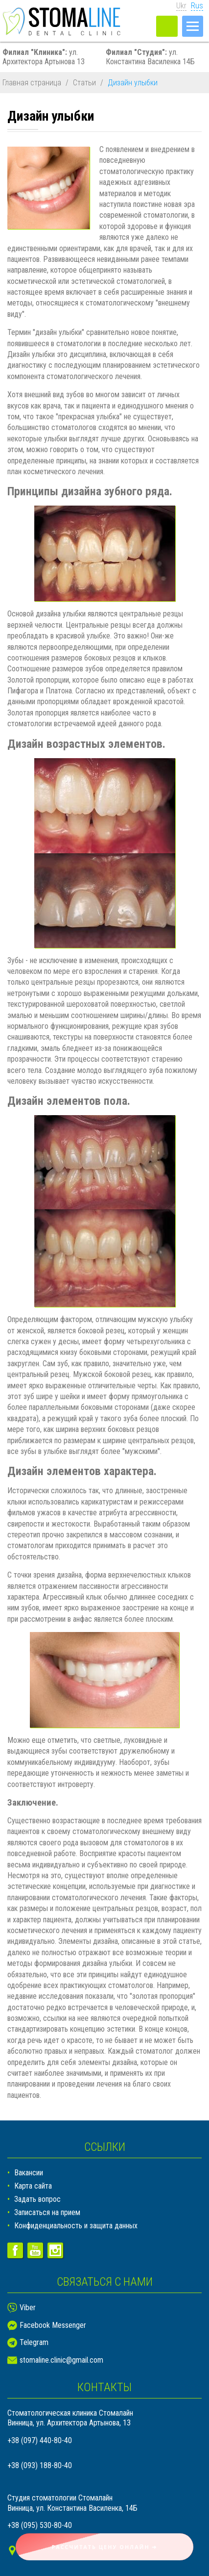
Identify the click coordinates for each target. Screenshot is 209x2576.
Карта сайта (33, 2186)
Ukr (181, 5)
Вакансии (28, 2172)
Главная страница (31, 82)
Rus (197, 5)
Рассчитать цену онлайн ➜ (105, 2546)
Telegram (34, 2342)
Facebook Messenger (53, 2325)
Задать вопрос (37, 2199)
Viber (28, 2307)
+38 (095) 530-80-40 (39, 2525)
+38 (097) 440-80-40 (39, 2440)
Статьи (84, 82)
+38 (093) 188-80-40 (39, 2465)
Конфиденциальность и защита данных (76, 2225)
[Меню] (192, 26)
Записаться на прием (47, 2212)
